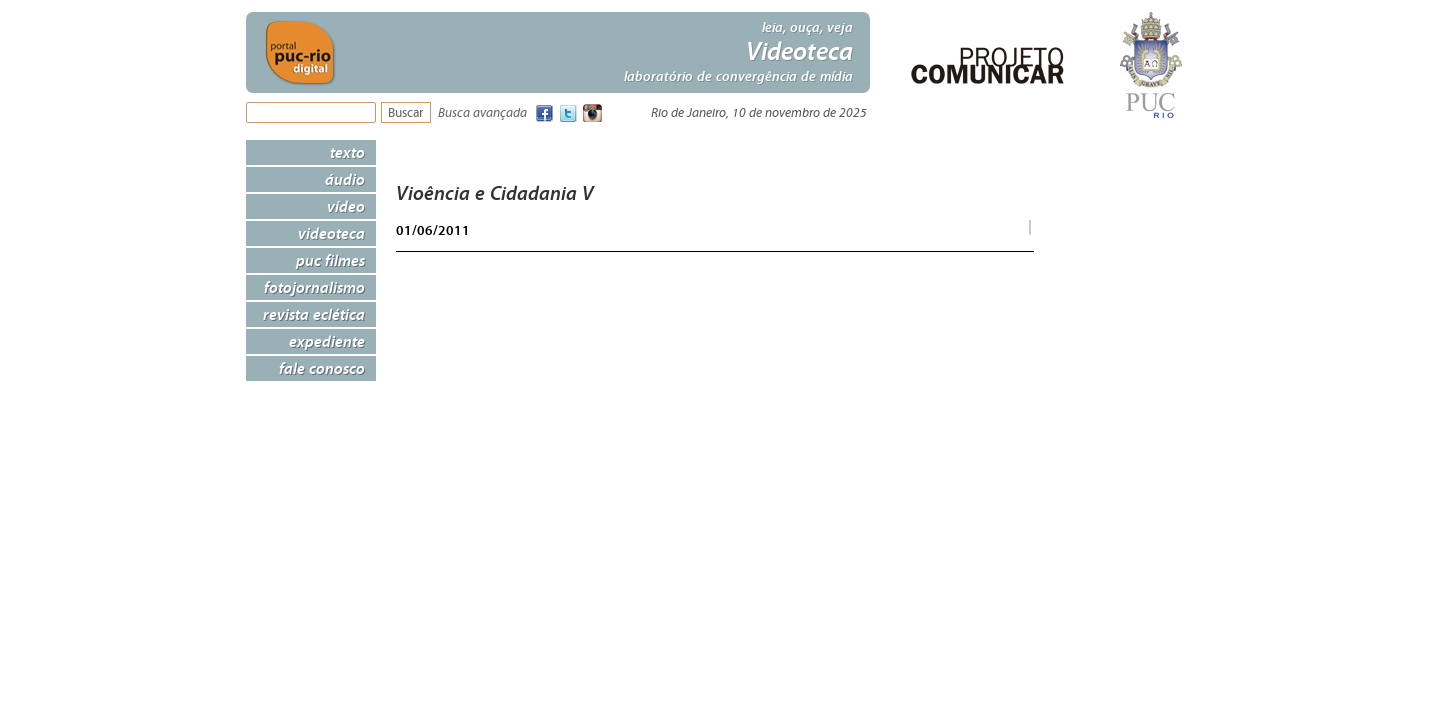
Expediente (327, 341)
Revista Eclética (314, 314)
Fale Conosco (322, 368)
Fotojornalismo (314, 287)
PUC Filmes (330, 260)
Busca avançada (482, 113)
